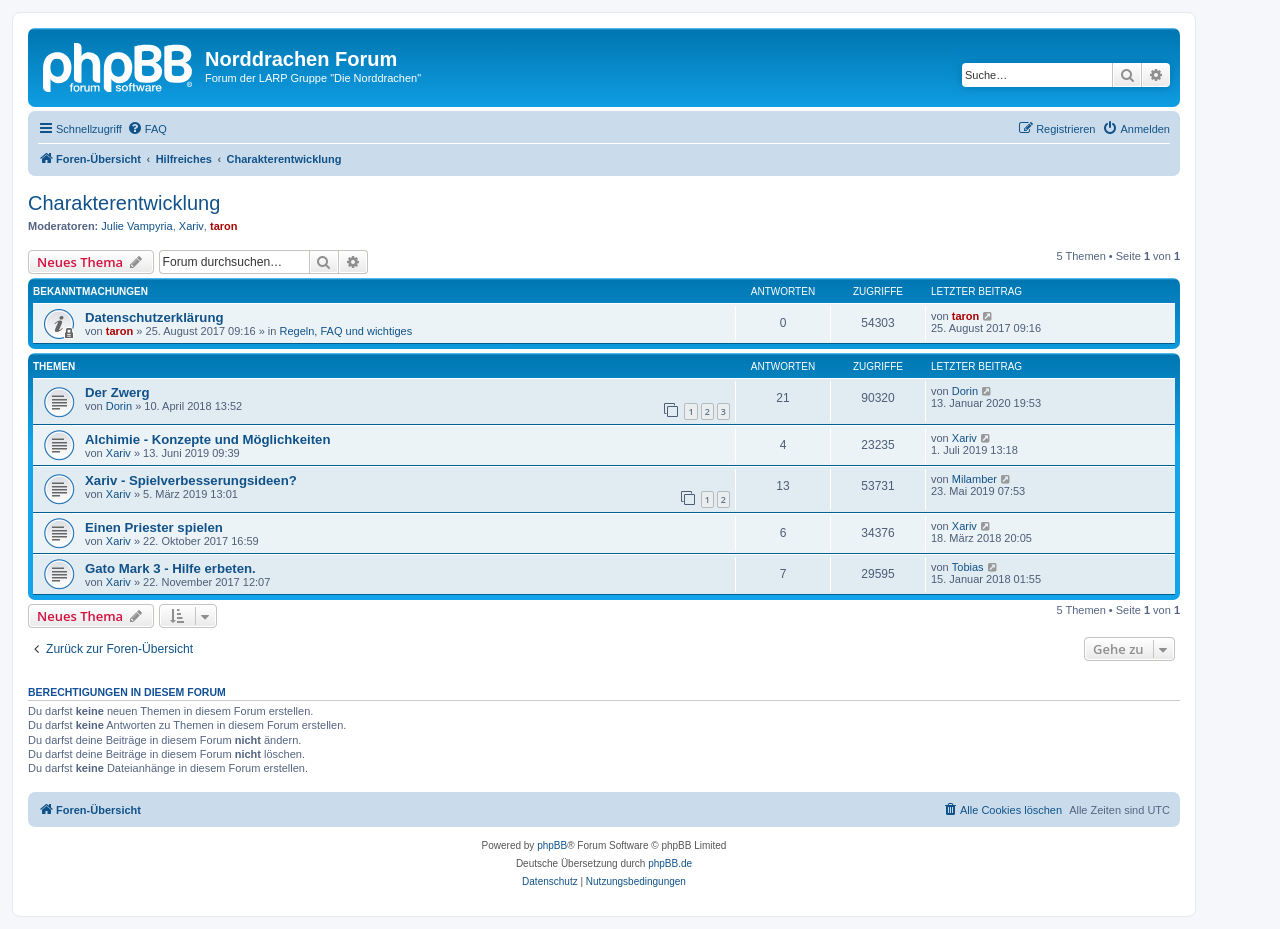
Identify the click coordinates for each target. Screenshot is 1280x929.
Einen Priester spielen (154, 527)
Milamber (974, 479)
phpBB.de (670, 863)
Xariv (191, 226)
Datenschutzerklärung (154, 317)
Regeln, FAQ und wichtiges (346, 331)
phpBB (552, 845)
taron (224, 226)
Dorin (119, 406)
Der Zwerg (117, 392)
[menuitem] (147, 129)
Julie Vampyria (136, 226)
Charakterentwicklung (124, 203)
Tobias (968, 567)
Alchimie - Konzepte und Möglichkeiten (207, 439)
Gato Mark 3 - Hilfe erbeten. (170, 568)
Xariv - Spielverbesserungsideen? (191, 480)
